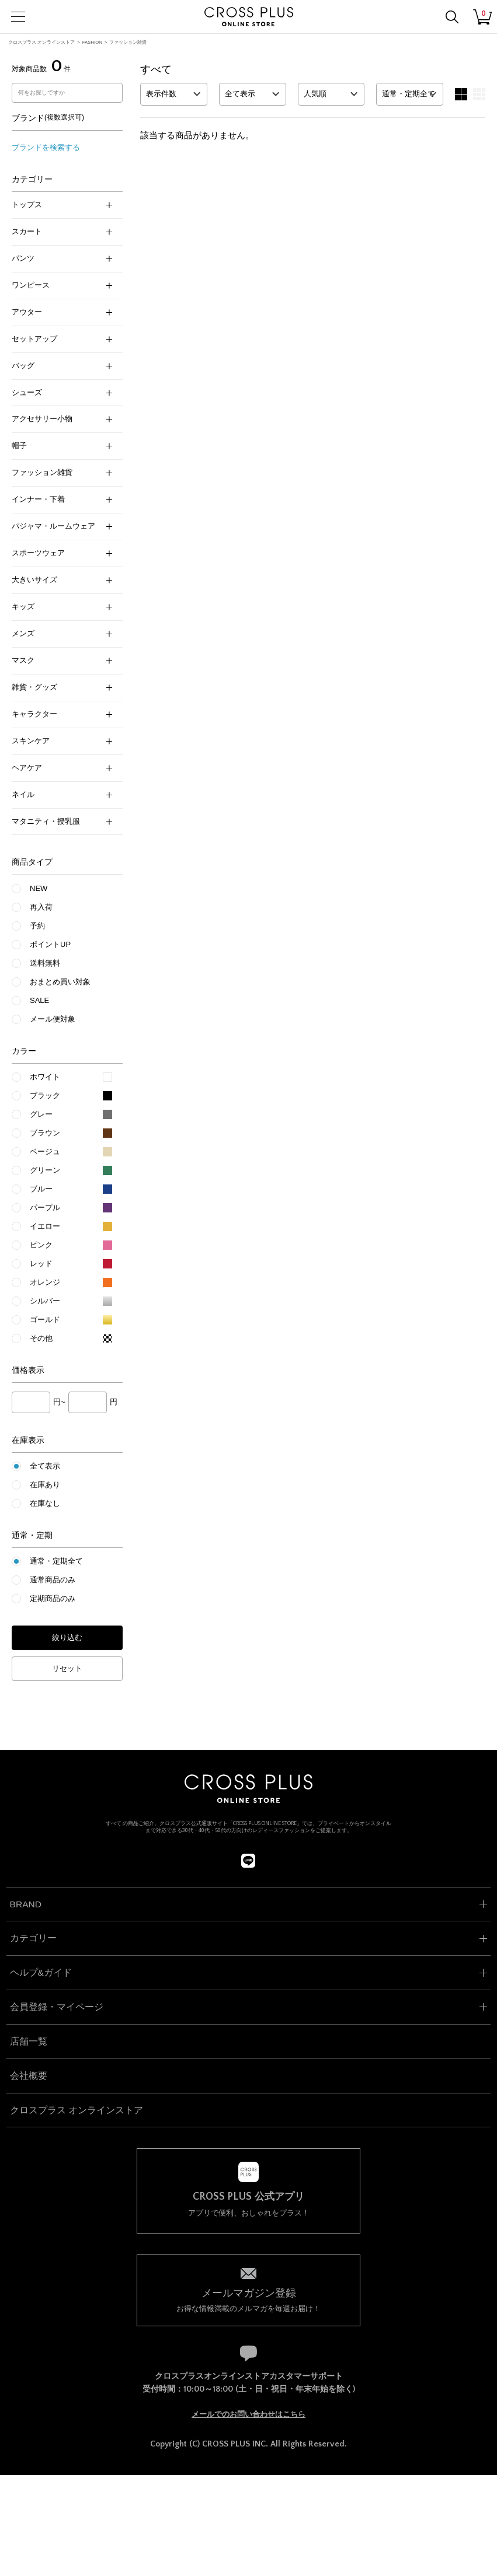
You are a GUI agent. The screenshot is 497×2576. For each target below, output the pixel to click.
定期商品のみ (52, 1598)
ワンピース (62, 285)
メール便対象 (52, 1019)
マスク (62, 660)
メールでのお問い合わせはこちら (248, 2414)
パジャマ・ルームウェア (62, 526)
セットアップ (62, 338)
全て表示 (45, 1466)
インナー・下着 (62, 499)
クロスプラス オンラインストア (41, 42)
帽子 (62, 445)
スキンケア (62, 740)
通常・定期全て (56, 1561)
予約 (37, 925)
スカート (62, 231)
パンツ (62, 258)
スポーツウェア (62, 552)
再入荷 (41, 907)
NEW (38, 888)
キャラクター (62, 713)
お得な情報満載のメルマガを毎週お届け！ (248, 2299)
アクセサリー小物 (62, 418)
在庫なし (45, 1503)
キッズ (62, 606)
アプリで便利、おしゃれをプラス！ (248, 2204)
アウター (62, 311)
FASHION (92, 42)
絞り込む (67, 1637)
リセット (67, 1668)
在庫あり (45, 1484)
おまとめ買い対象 (60, 981)
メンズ (62, 633)
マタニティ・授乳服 (62, 821)
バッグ (62, 365)
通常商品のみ (52, 1579)
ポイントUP (50, 944)
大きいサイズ (62, 579)
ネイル (62, 794)
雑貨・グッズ (62, 687)
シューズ (62, 392)
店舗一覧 (28, 2041)
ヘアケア (62, 767)
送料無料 (45, 963)
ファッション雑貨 (128, 42)
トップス (62, 204)
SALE (39, 1000)
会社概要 (28, 2076)
